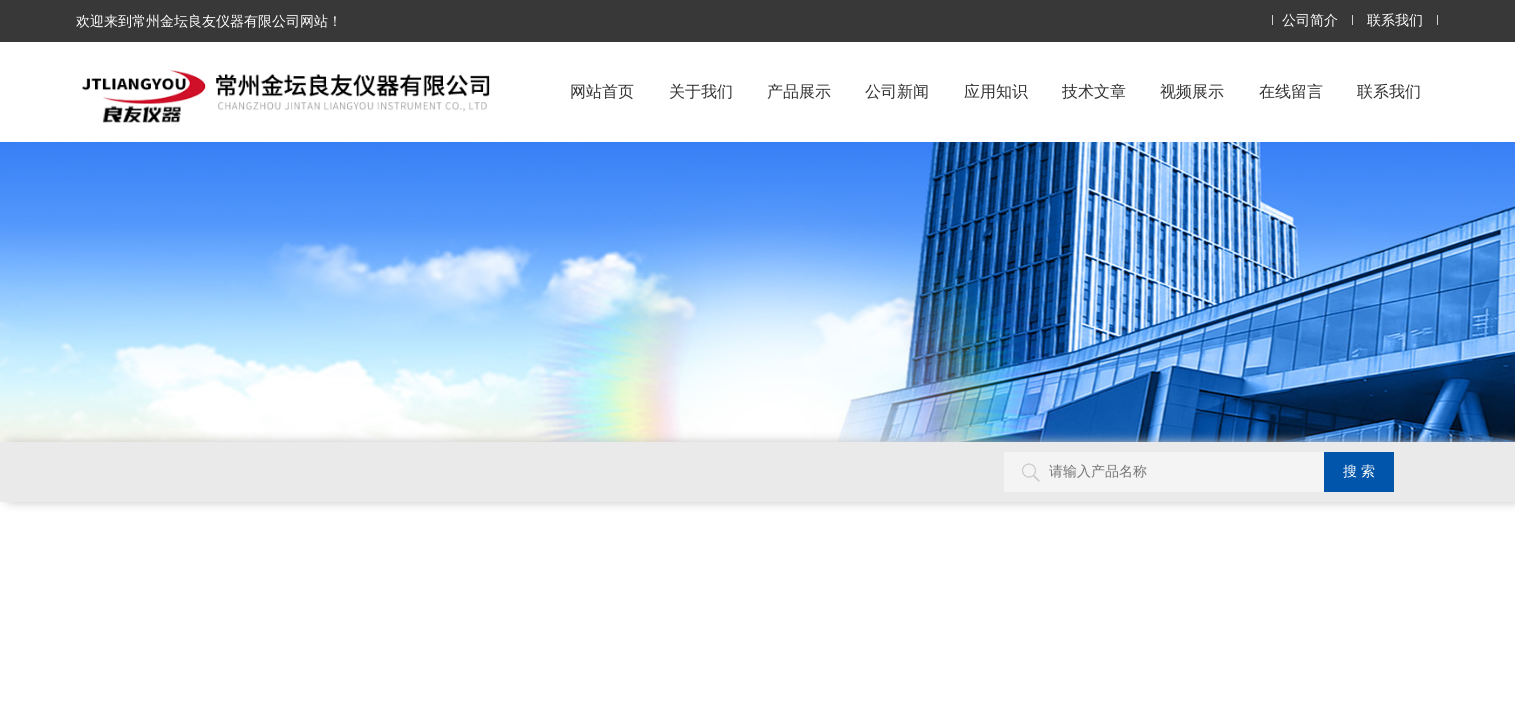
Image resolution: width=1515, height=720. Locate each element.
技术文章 (1094, 91)
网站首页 (602, 91)
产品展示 (799, 91)
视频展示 (1192, 91)
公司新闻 (897, 91)
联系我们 (1395, 20)
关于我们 (701, 91)
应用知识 (996, 91)
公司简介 (1310, 20)
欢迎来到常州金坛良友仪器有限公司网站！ (209, 21)
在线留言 (1291, 91)
